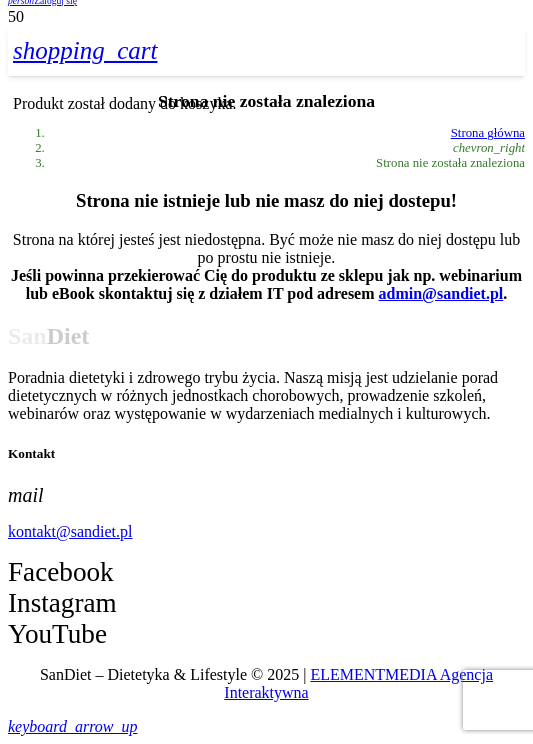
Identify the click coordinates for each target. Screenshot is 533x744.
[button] (72, 726)
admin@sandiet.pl (441, 293)
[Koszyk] (85, 50)
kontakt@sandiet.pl (70, 531)
